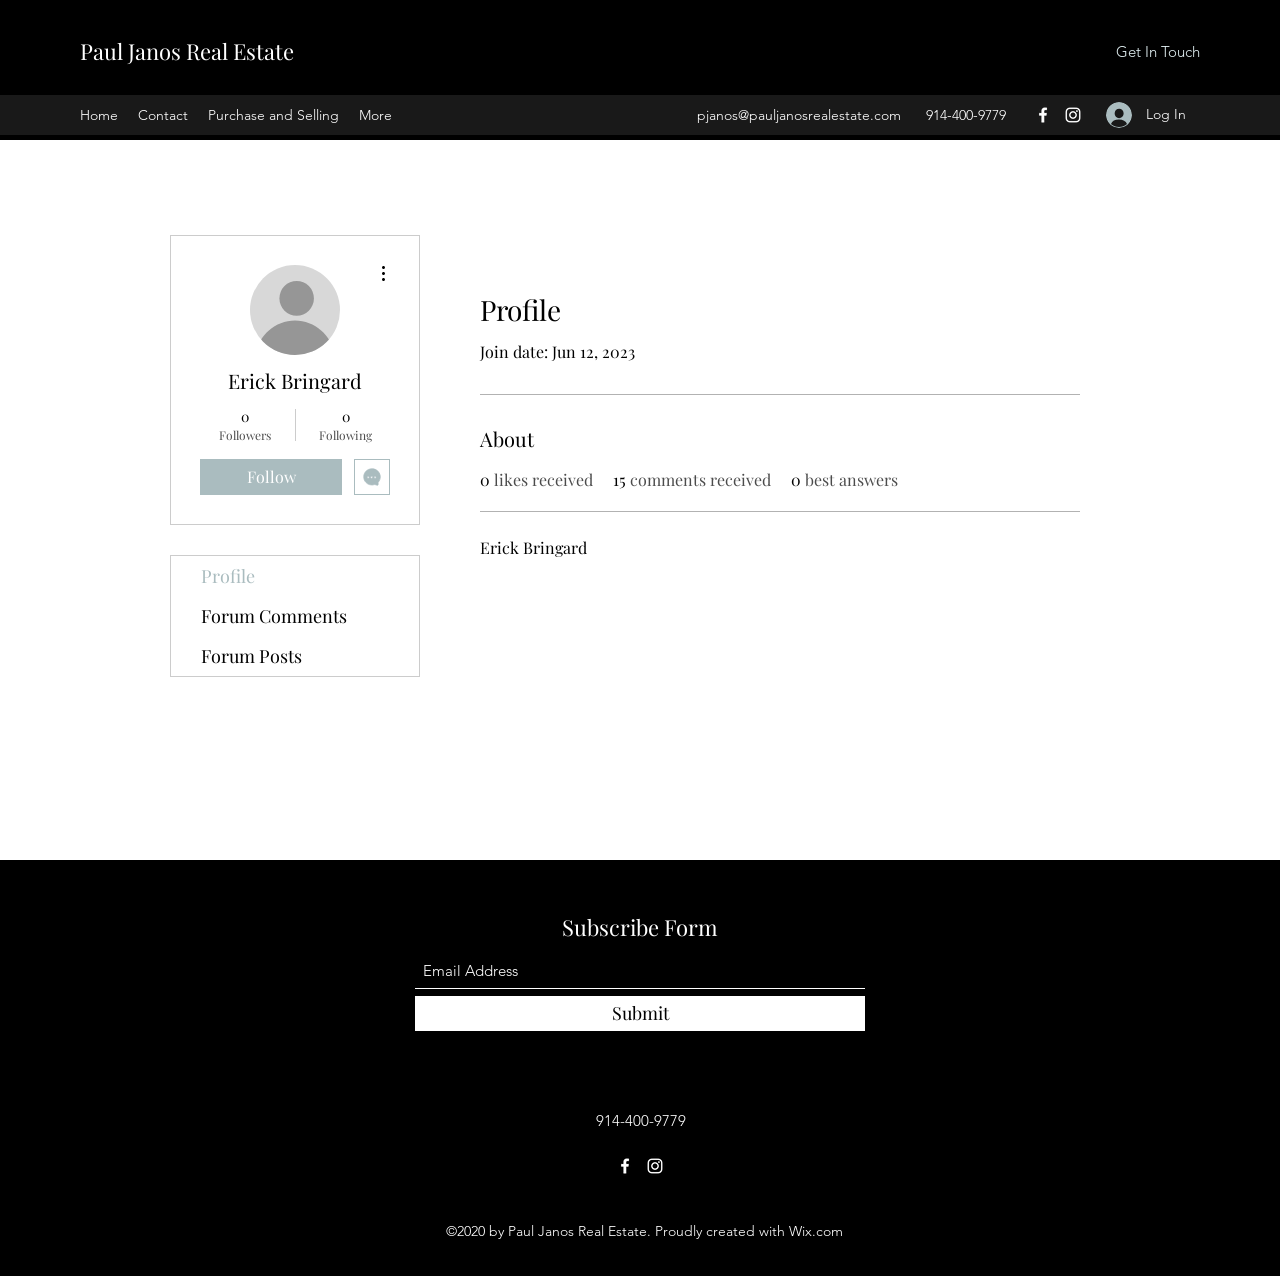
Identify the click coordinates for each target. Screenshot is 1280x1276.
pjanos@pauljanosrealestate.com (799, 115)
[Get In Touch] (1157, 52)
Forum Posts (251, 656)
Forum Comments (274, 616)
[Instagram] (1073, 115)
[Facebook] (1043, 115)
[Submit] (640, 1013)
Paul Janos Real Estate (187, 51)
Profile (228, 576)
